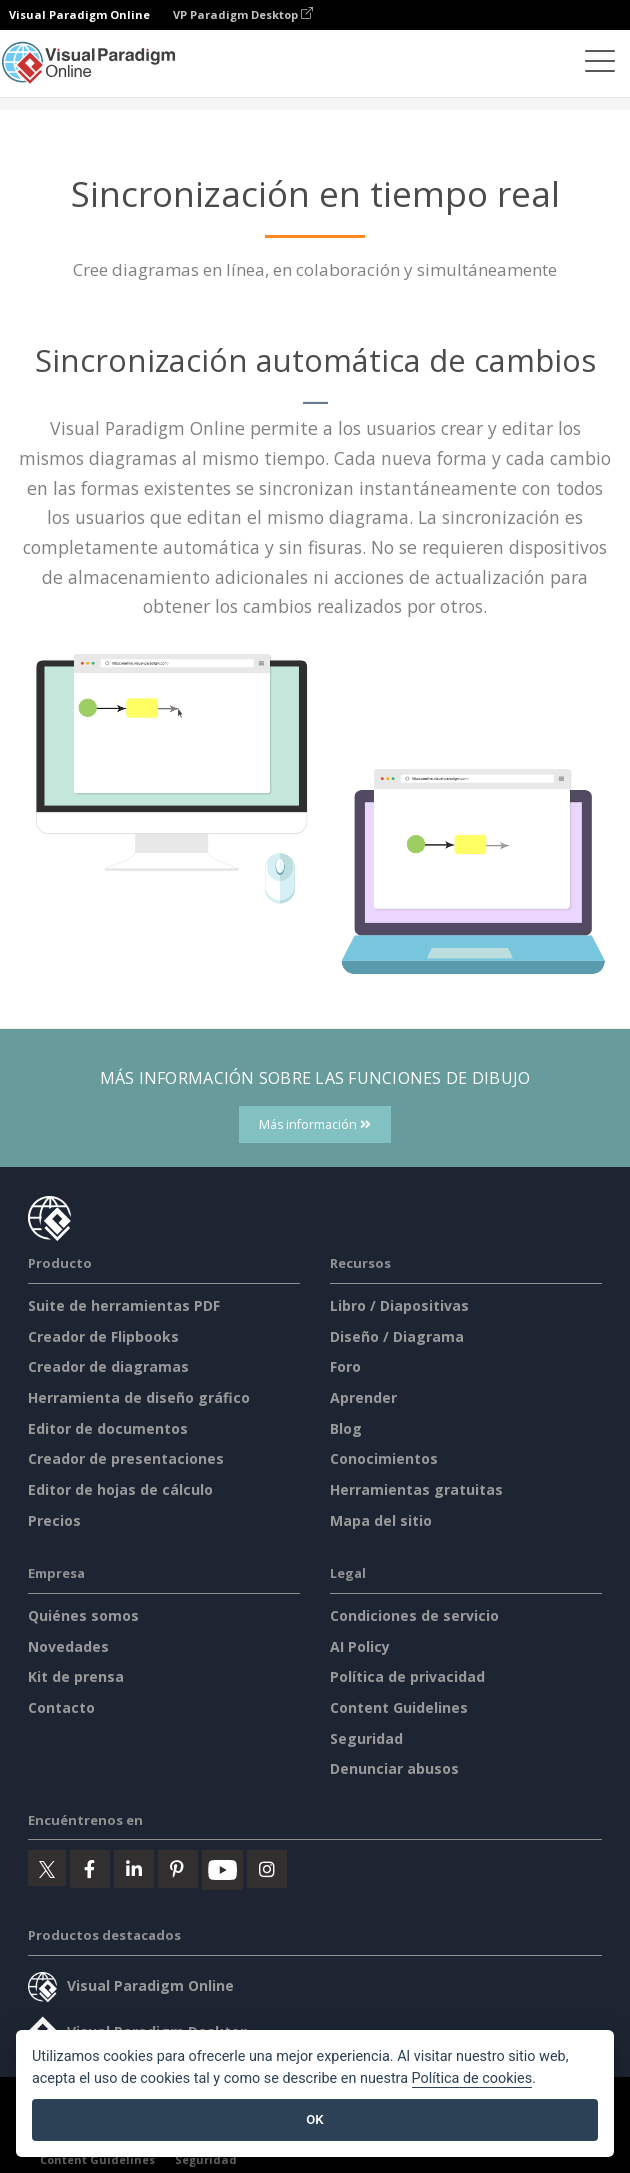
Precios (54, 1520)
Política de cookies (472, 2078)
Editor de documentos (108, 1428)
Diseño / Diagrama (397, 1336)
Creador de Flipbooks (103, 1336)
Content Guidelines (399, 1707)
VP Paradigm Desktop (243, 14)
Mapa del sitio (381, 1520)
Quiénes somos (83, 1615)
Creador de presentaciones (126, 1458)
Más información (315, 1124)
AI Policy (360, 1646)
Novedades (68, 1646)
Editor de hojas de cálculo (120, 1489)
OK (314, 2119)
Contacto (61, 1707)
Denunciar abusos (394, 1768)
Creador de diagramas (108, 1366)
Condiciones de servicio (414, 1615)
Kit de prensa (76, 1676)
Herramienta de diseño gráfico (139, 1397)
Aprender (363, 1397)
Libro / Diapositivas (399, 1305)
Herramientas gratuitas (416, 1489)
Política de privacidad (407, 1676)
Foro (345, 1366)
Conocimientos (384, 1458)
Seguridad (366, 1738)
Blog (346, 1428)
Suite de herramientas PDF (124, 1305)
